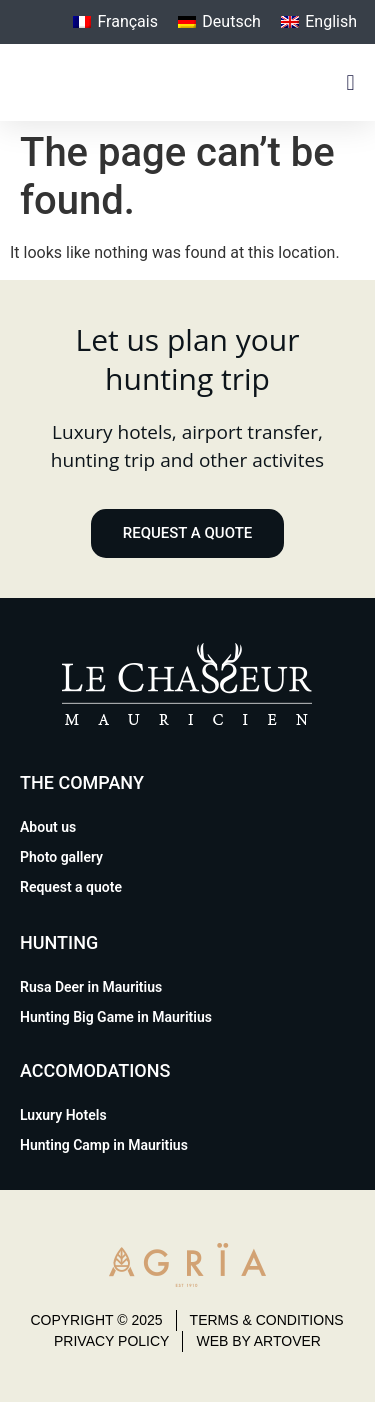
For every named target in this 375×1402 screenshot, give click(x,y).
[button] (350, 82)
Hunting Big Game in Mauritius (116, 1017)
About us (48, 827)
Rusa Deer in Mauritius (91, 987)
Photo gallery (61, 857)
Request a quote (71, 887)
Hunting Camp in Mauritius (104, 1145)
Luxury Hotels (63, 1115)
